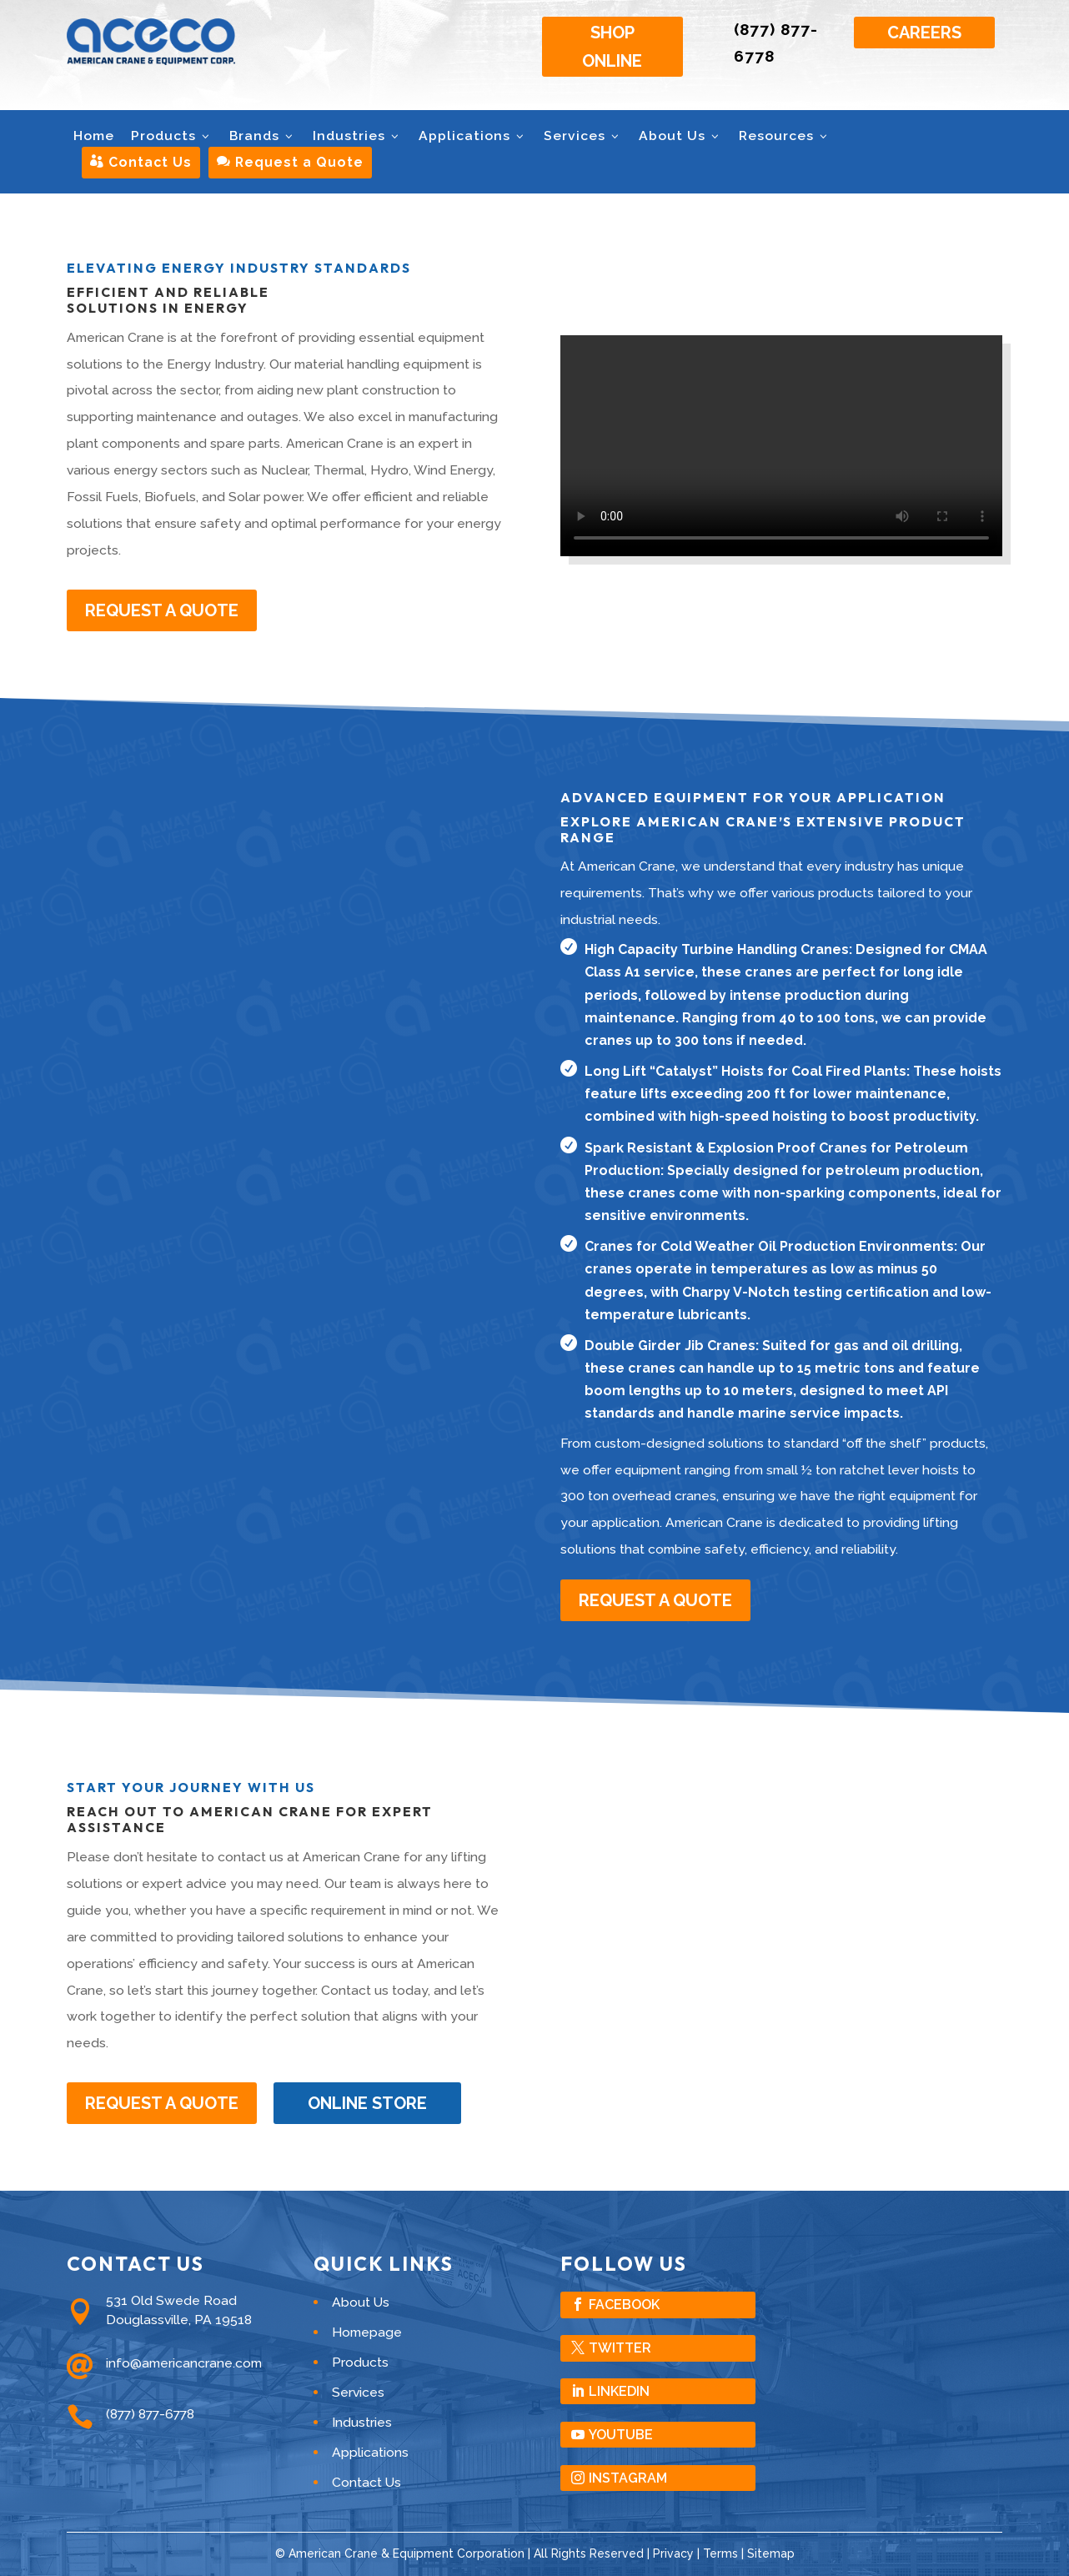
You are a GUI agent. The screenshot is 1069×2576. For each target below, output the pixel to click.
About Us (680, 135)
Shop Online (612, 47)
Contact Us (141, 162)
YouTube (621, 2435)
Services (583, 135)
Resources (785, 135)
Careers (924, 33)
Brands (262, 135)
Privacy (673, 2553)
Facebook (624, 2304)
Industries (357, 135)
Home (93, 135)
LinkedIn (619, 2391)
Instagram (628, 2478)
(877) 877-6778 (150, 2414)
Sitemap (771, 2553)
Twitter (620, 2348)
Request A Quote (161, 610)
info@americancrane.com (184, 2363)
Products (172, 135)
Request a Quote (290, 162)
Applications (473, 135)
